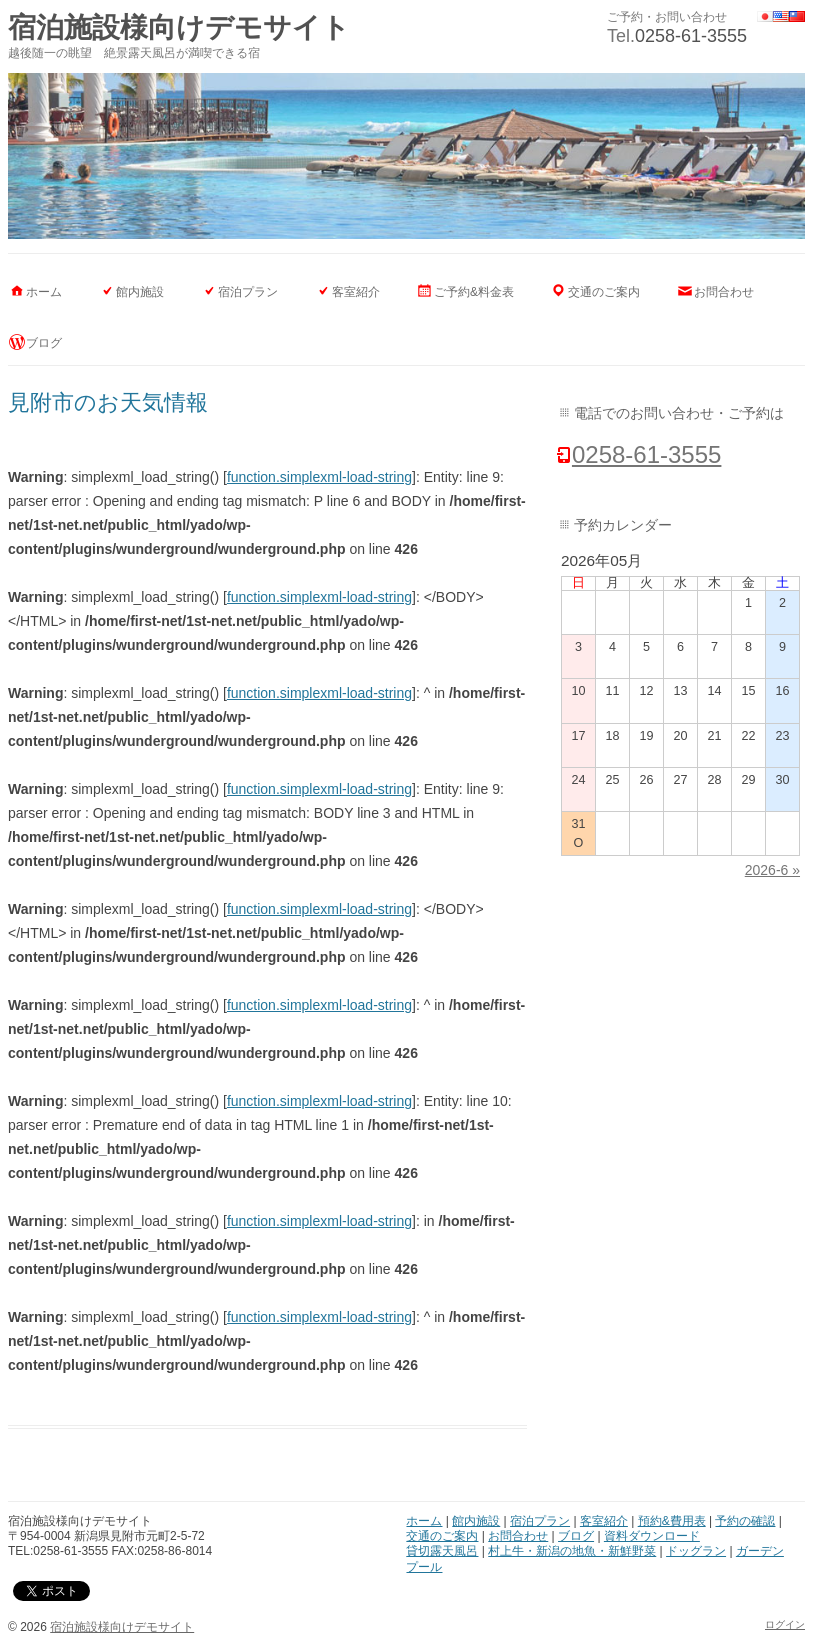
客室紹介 (356, 292)
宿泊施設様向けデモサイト (179, 27)
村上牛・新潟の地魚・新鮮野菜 (572, 1551)
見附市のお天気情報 (108, 402)
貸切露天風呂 (442, 1551)
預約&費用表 (672, 1521)
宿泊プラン (248, 292)
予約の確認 (745, 1521)
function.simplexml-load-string (319, 477)
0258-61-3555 (691, 36)
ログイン (785, 1624)
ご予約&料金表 (474, 292)
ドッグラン (696, 1551)
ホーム (44, 292)
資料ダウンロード (652, 1536)
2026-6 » (772, 870)
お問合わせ (724, 292)
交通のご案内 (604, 292)
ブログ (44, 343)
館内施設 (140, 292)
